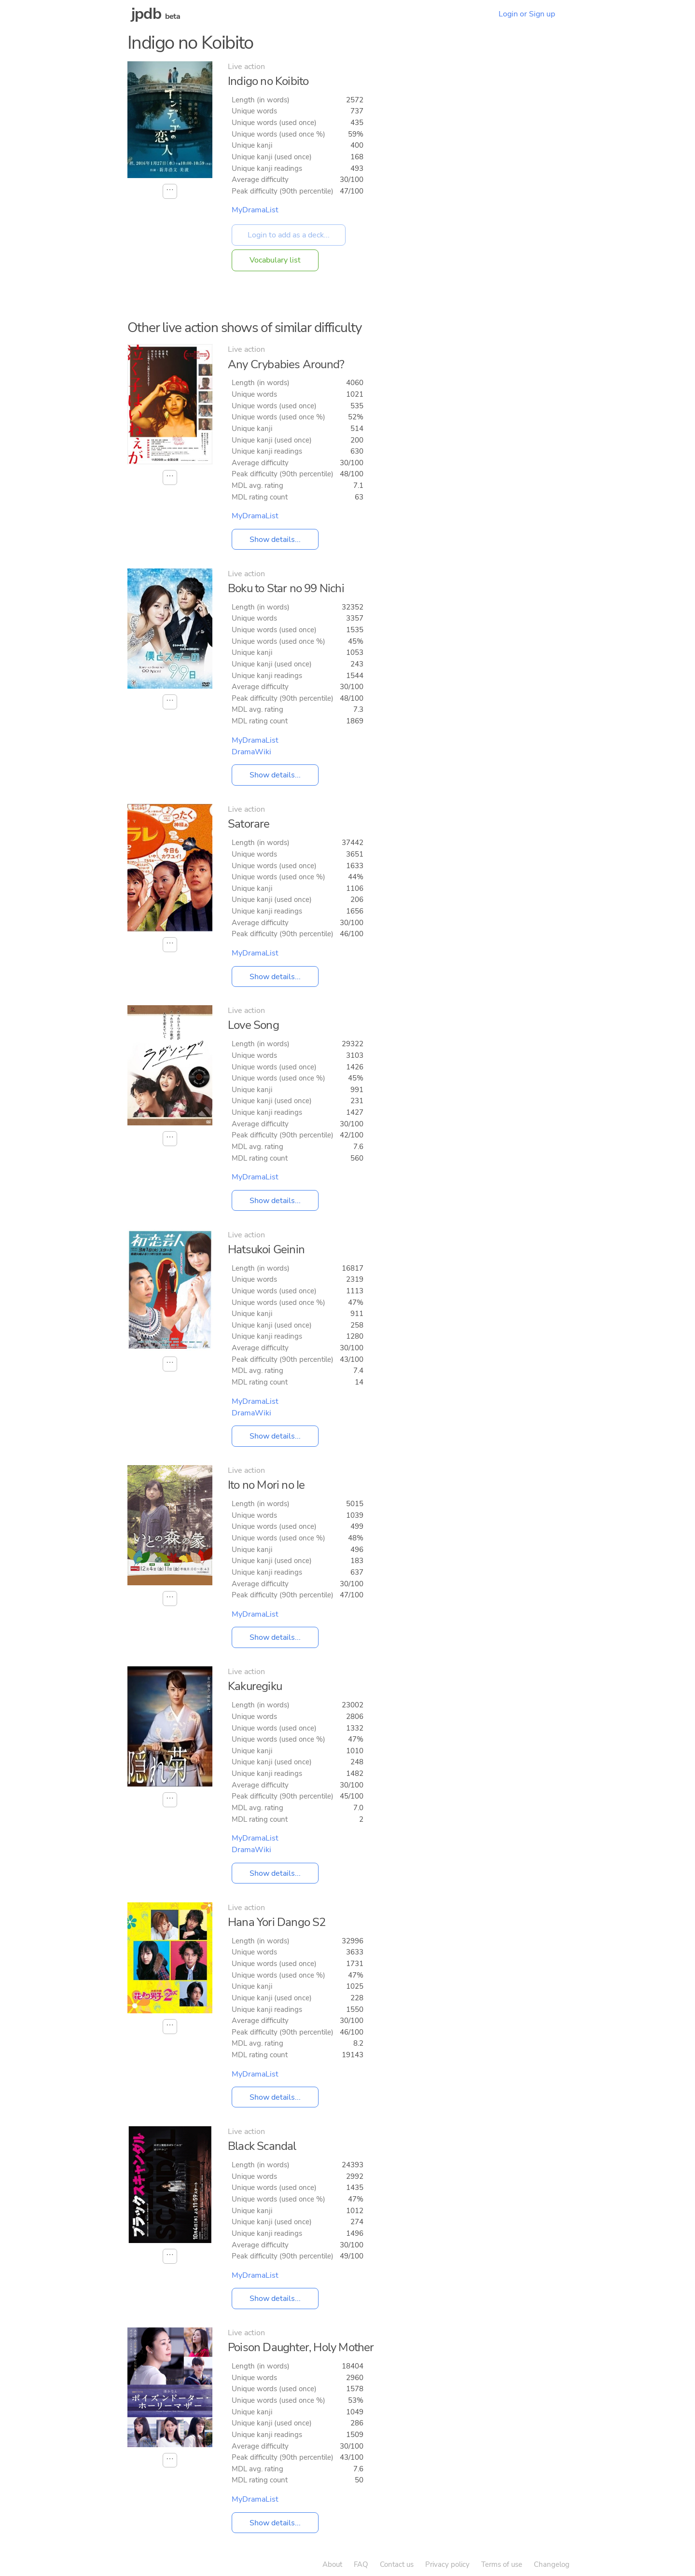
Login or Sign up (527, 14)
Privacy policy (447, 2564)
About (332, 2564)
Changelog (552, 2564)
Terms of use (501, 2564)
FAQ (361, 2564)
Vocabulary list (275, 260)
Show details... (275, 539)
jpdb (146, 13)
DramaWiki (251, 752)
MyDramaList (255, 210)
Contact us (397, 2564)
